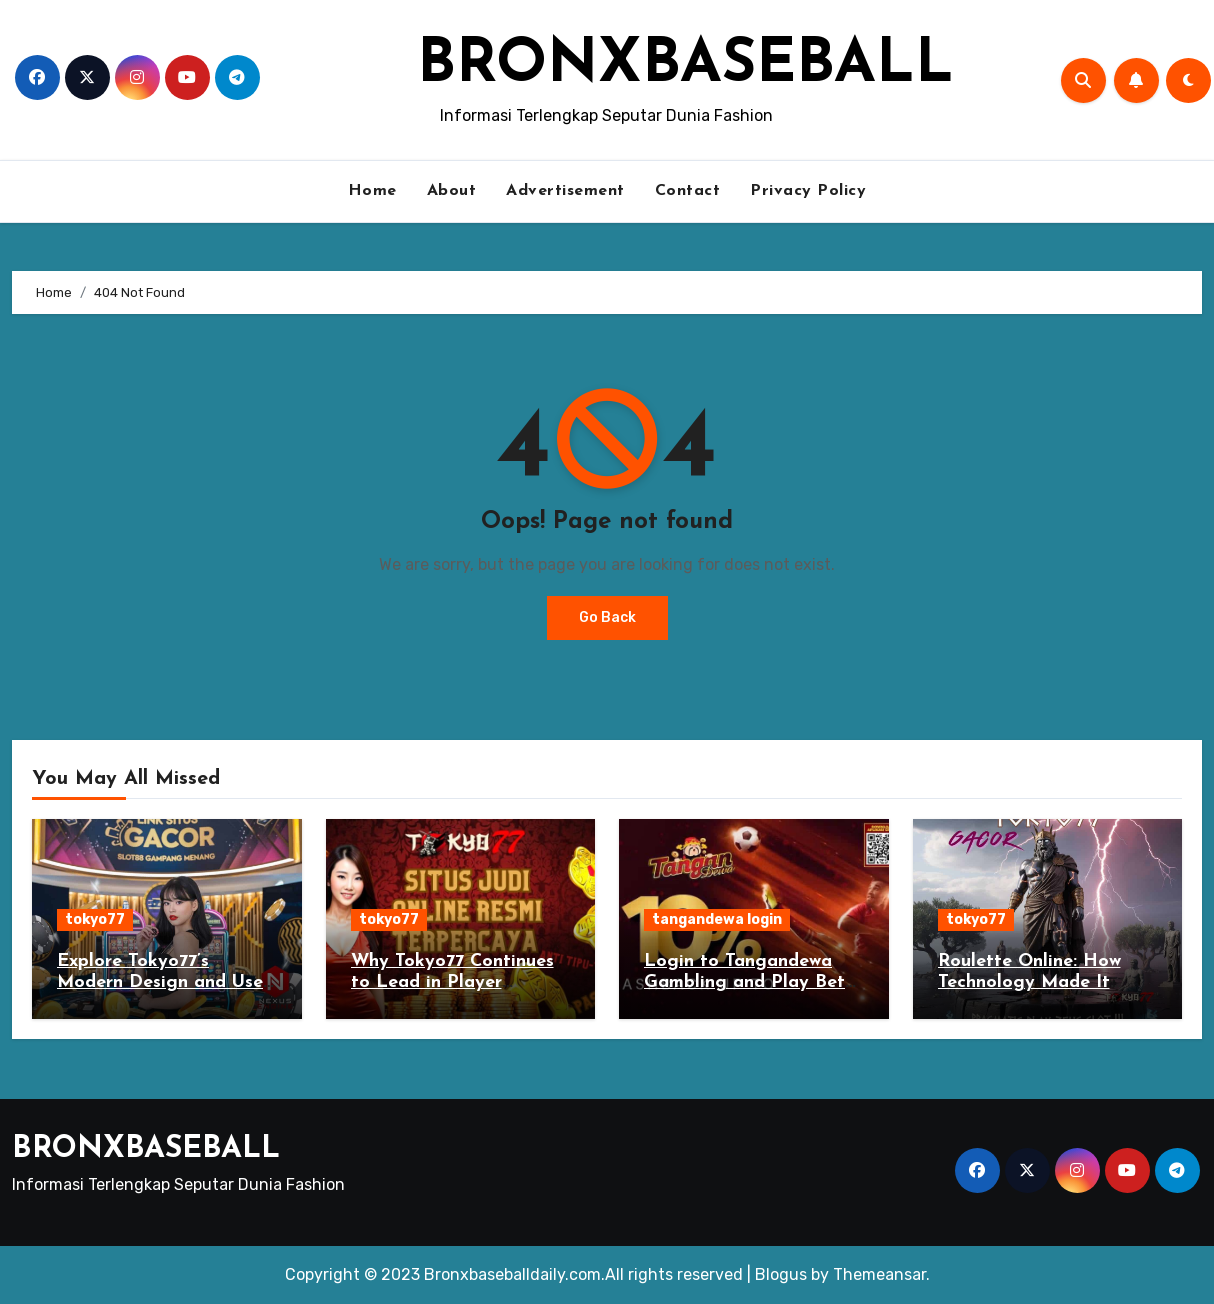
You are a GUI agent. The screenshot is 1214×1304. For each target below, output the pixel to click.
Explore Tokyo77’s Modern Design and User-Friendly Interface (166, 983)
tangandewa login (717, 919)
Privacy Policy (808, 191)
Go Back (607, 617)
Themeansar (879, 1274)
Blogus (781, 1274)
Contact (688, 191)
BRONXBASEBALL (685, 66)
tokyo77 (95, 919)
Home (372, 191)
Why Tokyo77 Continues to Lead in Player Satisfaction (452, 983)
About (452, 191)
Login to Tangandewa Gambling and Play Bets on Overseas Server (748, 983)
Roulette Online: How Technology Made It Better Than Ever (1029, 983)
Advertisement (565, 191)
